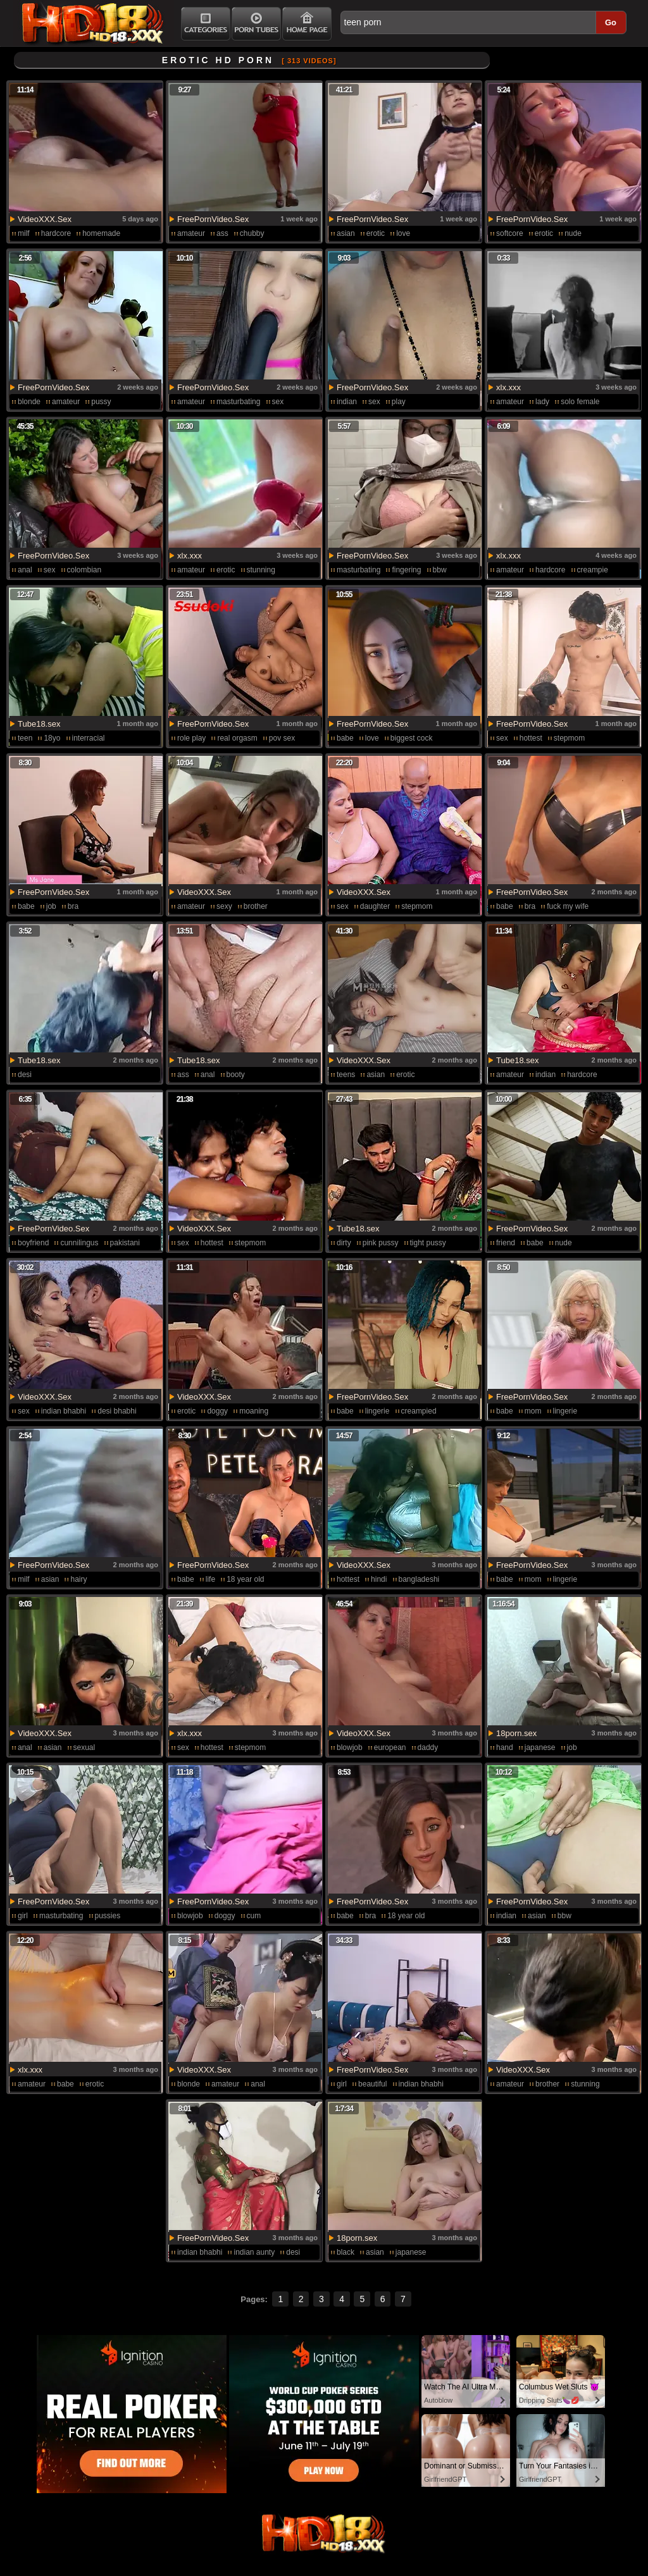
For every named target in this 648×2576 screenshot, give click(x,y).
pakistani (125, 1242)
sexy (224, 906)
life (210, 1579)
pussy (101, 401)
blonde (29, 401)
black (345, 2252)
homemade (101, 233)
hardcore (56, 233)
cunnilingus (79, 1242)
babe (345, 738)
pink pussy (381, 1242)
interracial (88, 738)
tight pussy (428, 1242)
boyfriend (33, 1242)
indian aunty (254, 2252)
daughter (375, 906)
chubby (252, 233)
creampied (419, 1411)
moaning (253, 1411)
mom (533, 1411)
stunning (261, 569)
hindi (379, 1579)
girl (23, 1915)
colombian (84, 569)
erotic (375, 233)
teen (25, 738)
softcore (509, 233)
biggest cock (411, 738)
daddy (428, 1747)
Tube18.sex (39, 724)
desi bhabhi (116, 1411)
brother (256, 906)
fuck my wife (568, 906)
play (399, 401)
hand (504, 1747)
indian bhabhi (63, 1411)
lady (542, 401)
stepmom (569, 738)
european (390, 1747)
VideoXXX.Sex (45, 219)
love (403, 233)
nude (573, 233)
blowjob (350, 1747)
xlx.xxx (508, 387)
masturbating (238, 401)
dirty (344, 1242)
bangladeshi (419, 1579)
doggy (217, 1411)
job (51, 906)
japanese (540, 1747)
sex (278, 401)
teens (346, 1074)
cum (254, 1915)
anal (25, 569)
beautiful (372, 2084)
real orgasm (237, 738)
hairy (78, 1579)
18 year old (245, 1579)
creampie (592, 569)
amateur (191, 233)
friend (505, 1242)
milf (24, 233)
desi (25, 1074)
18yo (52, 738)
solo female (580, 401)
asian (346, 233)
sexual (84, 1747)
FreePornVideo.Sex (213, 219)
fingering (406, 569)
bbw (440, 569)
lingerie (377, 1411)
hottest (531, 738)
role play (191, 738)
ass (222, 233)
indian (347, 401)
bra (73, 906)
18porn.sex (516, 1733)
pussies (108, 1915)
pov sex (282, 738)
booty (236, 1074)
